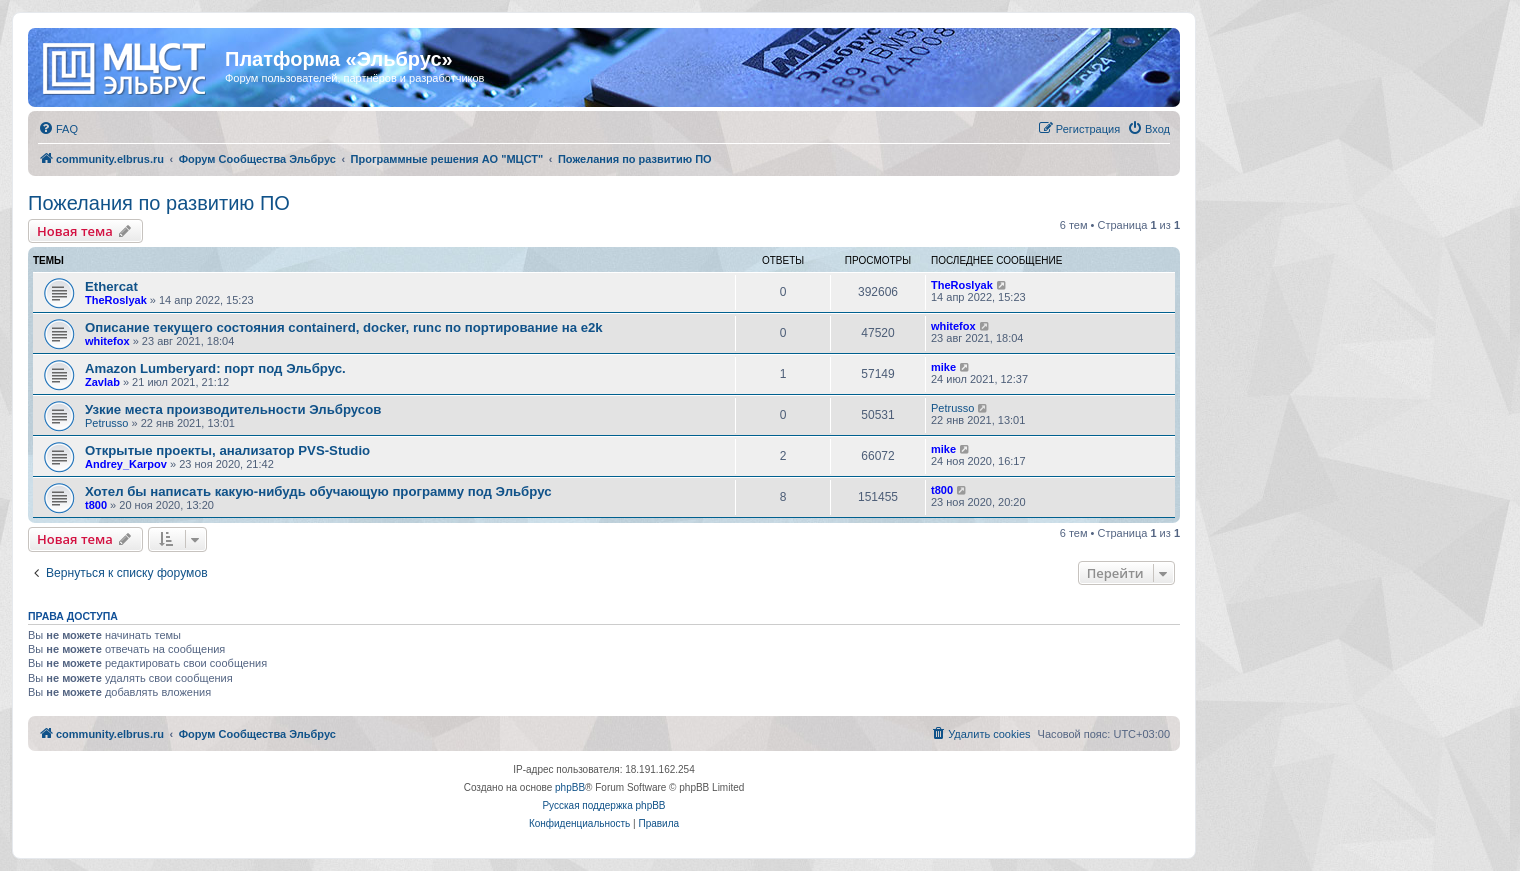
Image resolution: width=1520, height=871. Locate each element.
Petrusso (106, 423)
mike (943, 367)
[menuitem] (58, 129)
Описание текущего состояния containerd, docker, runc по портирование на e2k (344, 327)
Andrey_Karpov (126, 464)
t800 (96, 505)
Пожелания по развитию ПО (159, 203)
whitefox (107, 341)
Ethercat (111, 286)
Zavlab (102, 382)
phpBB (570, 787)
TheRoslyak (116, 300)
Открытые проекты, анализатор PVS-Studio (227, 450)
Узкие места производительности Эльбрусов (233, 409)
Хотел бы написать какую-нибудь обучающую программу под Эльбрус (318, 491)
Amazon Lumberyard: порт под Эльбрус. (215, 368)
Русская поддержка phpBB (603, 805)
